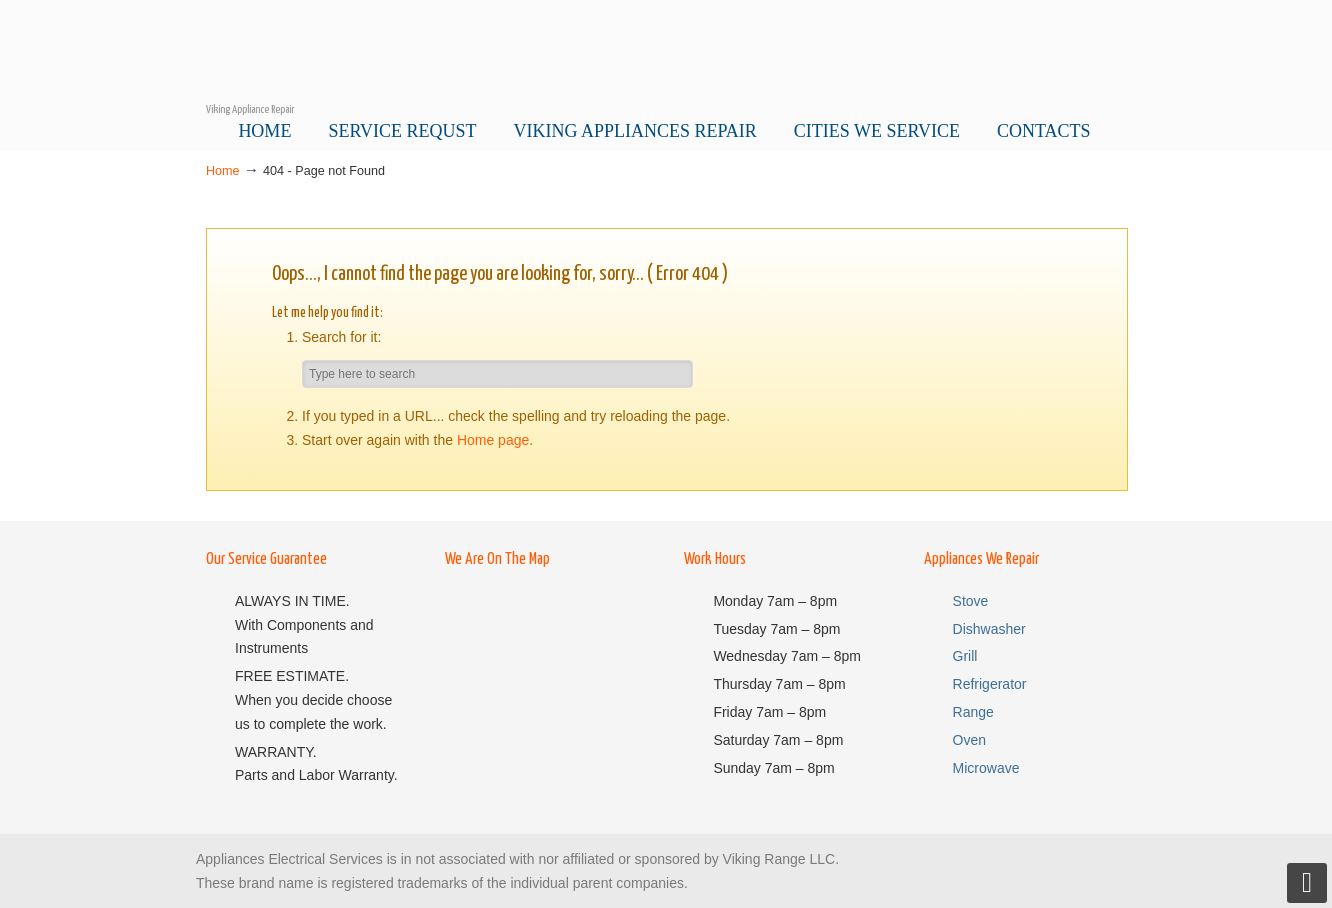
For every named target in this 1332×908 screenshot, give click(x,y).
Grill (965, 656)
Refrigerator (990, 684)
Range (973, 712)
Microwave (986, 768)
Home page (493, 440)
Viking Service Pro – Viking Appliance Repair (666, 51)
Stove (971, 601)
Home (223, 171)
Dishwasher (989, 629)
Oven (969, 740)
